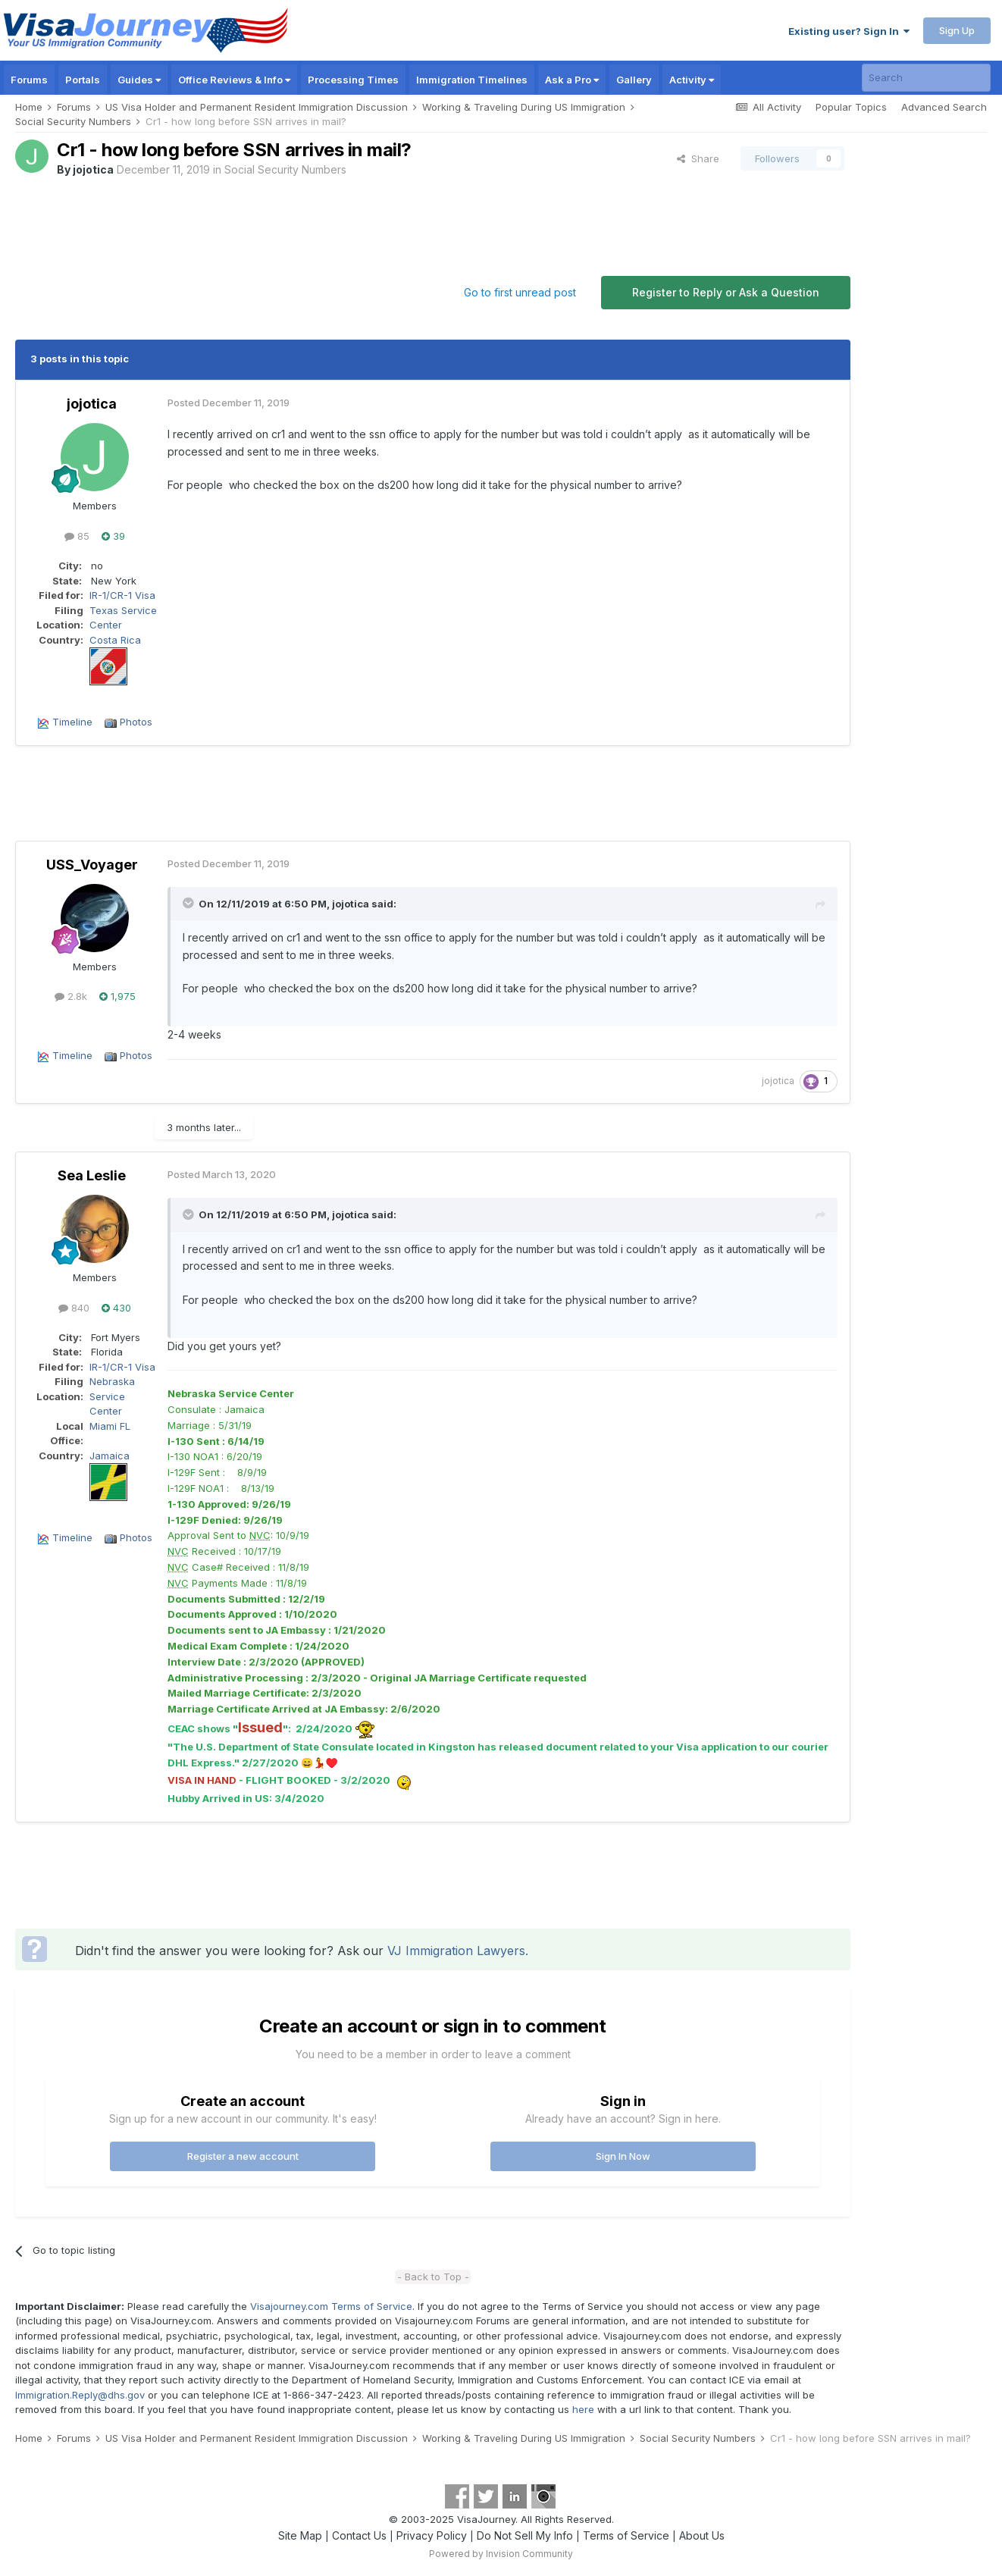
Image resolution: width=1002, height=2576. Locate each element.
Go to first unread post (520, 292)
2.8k (71, 996)
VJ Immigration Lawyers (456, 1950)
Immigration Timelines (472, 80)
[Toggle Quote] (189, 903)
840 (73, 1308)
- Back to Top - (433, 2276)
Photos (136, 722)
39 (113, 536)
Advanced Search (944, 107)
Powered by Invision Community (501, 2553)
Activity (691, 80)
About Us (702, 2535)
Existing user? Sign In (849, 31)
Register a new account (243, 2156)
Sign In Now (623, 2156)
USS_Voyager (92, 865)
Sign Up (957, 30)
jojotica (93, 169)
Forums (29, 80)
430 (116, 1308)
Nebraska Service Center (112, 1396)
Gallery (634, 80)
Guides (139, 80)
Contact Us (359, 2535)
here (583, 2409)
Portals (82, 80)
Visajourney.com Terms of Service (331, 2306)
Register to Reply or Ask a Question (725, 292)
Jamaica (109, 1455)
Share (698, 158)
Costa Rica (115, 640)
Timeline (72, 722)
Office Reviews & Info (234, 80)
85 (76, 536)
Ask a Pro (572, 80)
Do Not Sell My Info (525, 2535)
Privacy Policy (431, 2535)
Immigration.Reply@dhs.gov (80, 2395)
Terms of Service (626, 2535)
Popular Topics (851, 107)
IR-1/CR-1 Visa (122, 595)
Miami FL (109, 1426)
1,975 (117, 996)
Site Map (300, 2535)
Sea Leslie (92, 1175)
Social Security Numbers (285, 169)
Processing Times (353, 80)
